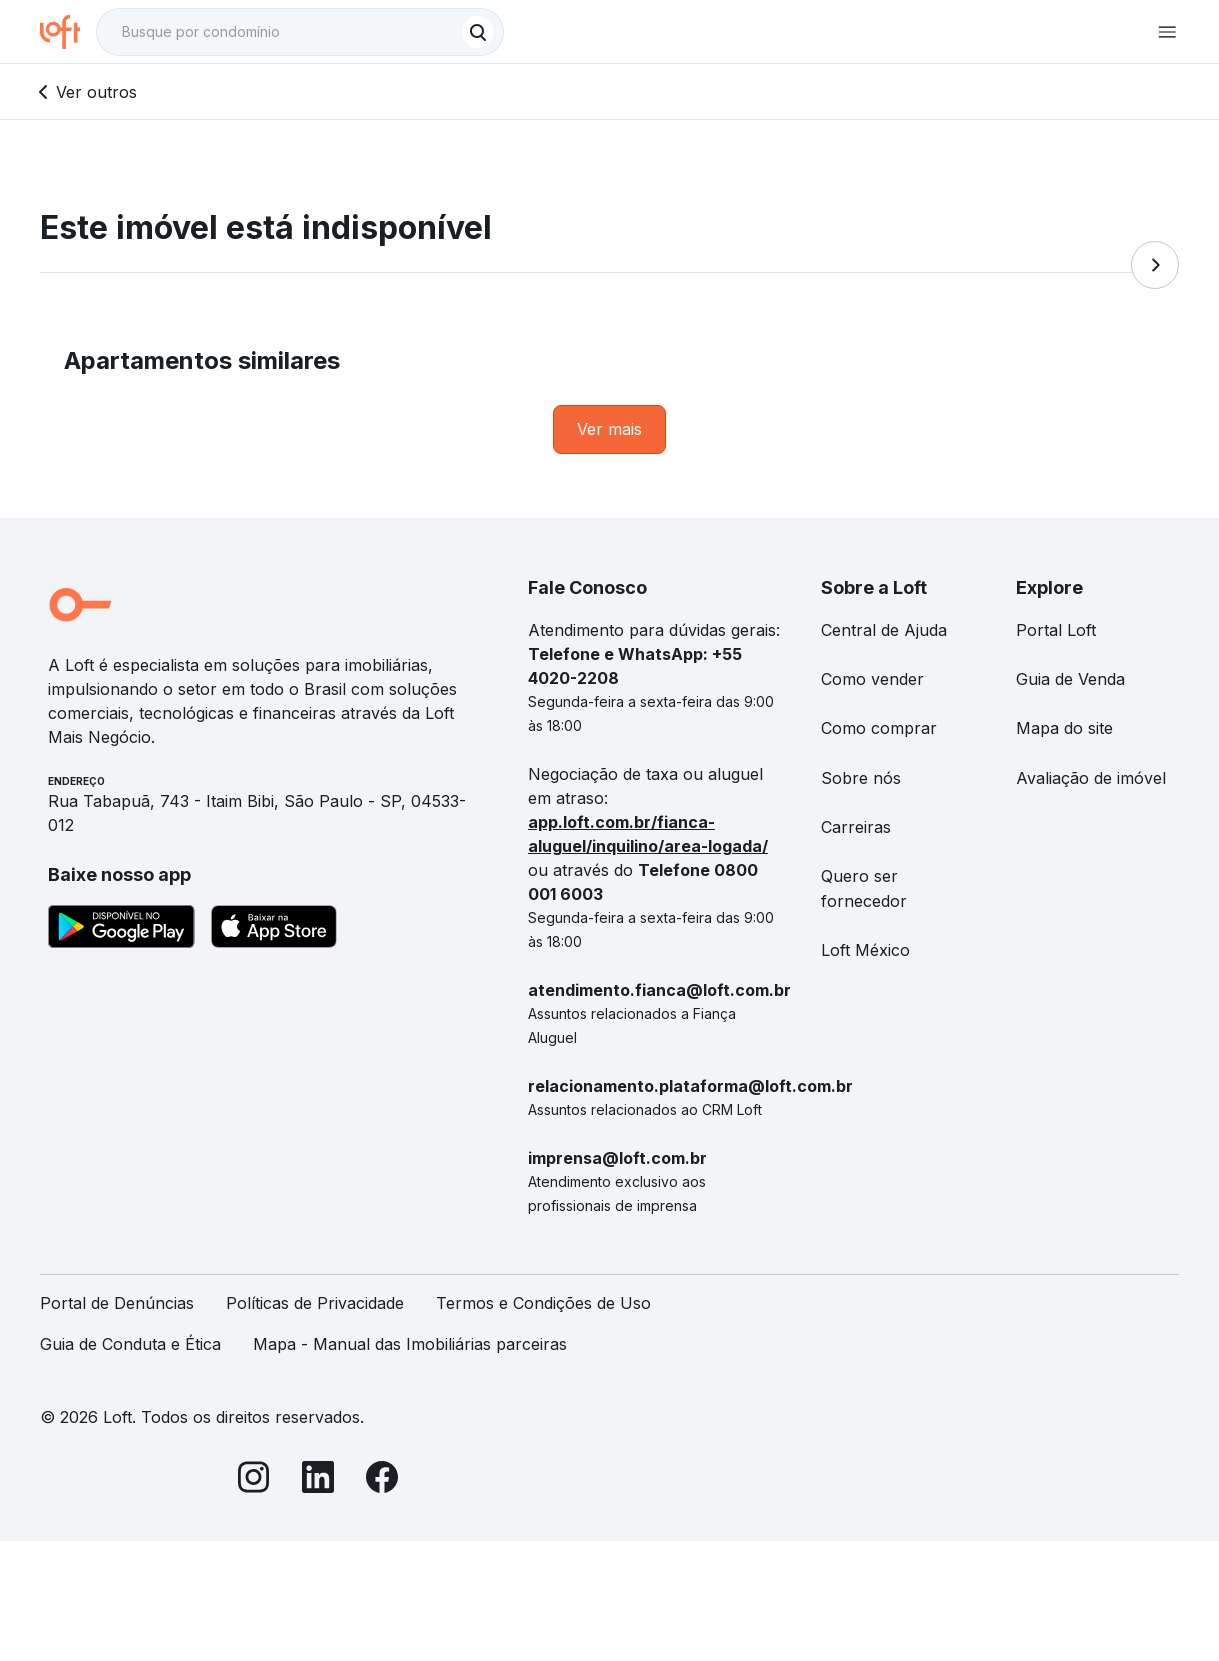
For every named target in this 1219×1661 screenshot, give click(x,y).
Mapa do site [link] (1064, 728)
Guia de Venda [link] (1070, 679)
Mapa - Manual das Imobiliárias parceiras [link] (410, 1344)
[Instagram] (254, 1480)
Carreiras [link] (856, 827)
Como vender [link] (872, 679)
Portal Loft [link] (1056, 630)
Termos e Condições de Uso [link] (543, 1303)
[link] (609, 429)
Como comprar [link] (879, 728)
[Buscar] (478, 32)
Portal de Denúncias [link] (117, 1303)
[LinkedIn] (318, 1480)
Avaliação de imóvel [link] (1091, 778)
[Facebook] (382, 1480)
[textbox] (300, 32)
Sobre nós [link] (861, 778)
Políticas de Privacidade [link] (315, 1303)
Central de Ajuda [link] (884, 630)
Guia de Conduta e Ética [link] (130, 1344)
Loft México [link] (865, 950)
